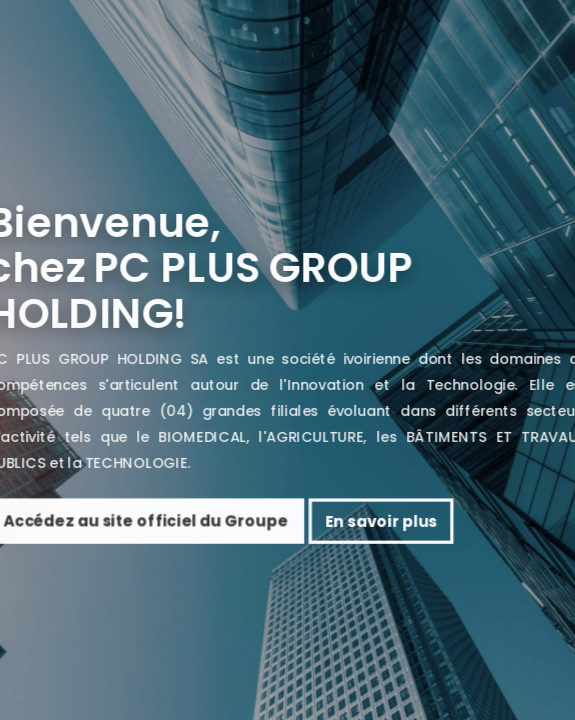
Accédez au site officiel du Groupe (178, 521)
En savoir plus (413, 521)
